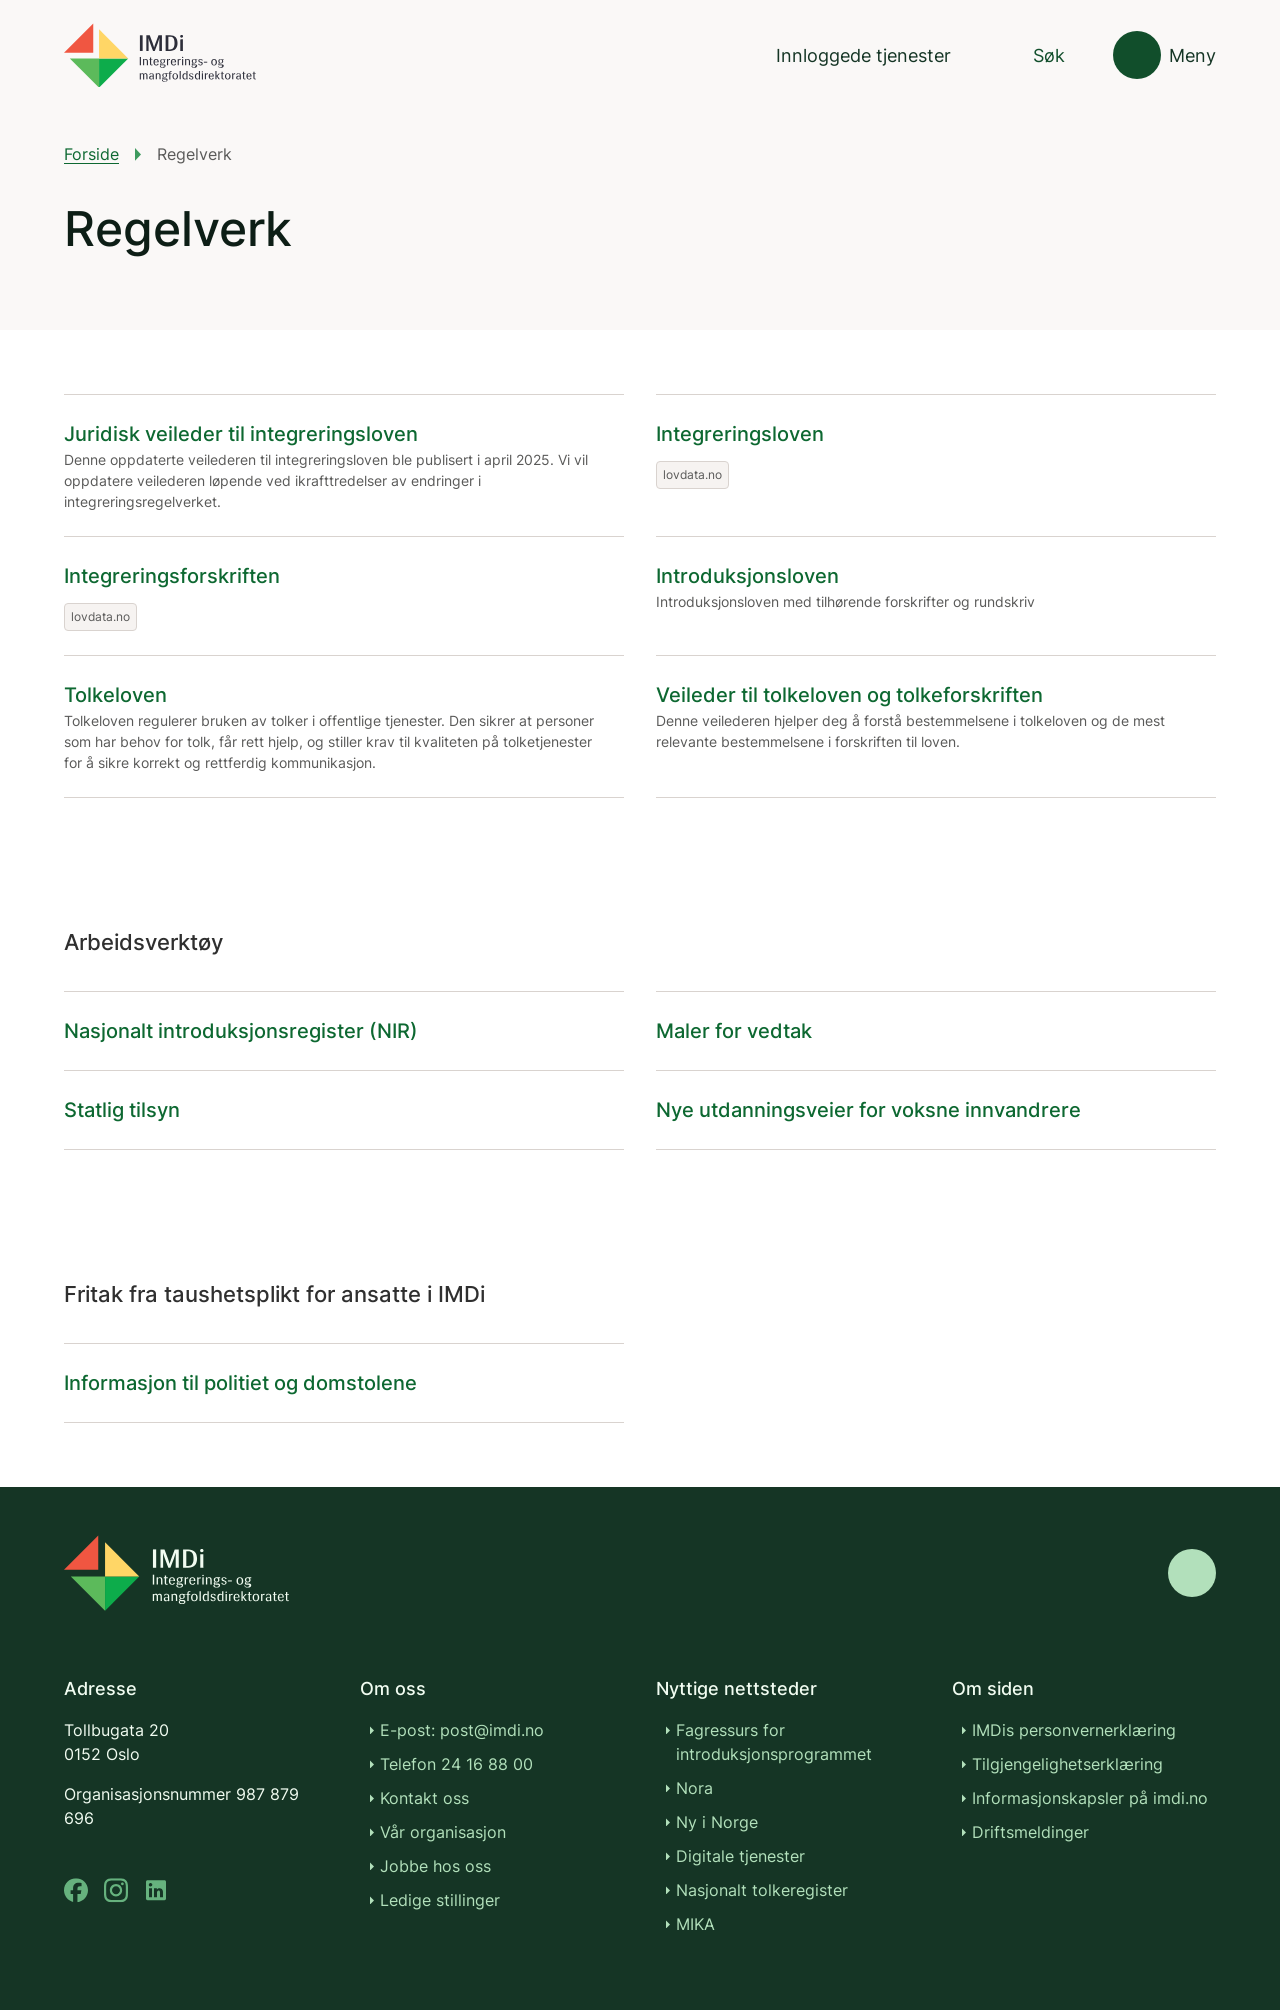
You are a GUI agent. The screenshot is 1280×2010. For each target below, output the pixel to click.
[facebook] (76, 1890)
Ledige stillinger (440, 1900)
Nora (694, 1788)
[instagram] (116, 1890)
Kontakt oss (424, 1798)
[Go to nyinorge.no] (176, 1573)
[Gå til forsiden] (160, 55)
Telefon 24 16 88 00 (456, 1764)
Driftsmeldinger (1030, 1832)
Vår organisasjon (443, 1832)
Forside (91, 154)
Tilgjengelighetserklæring (1067, 1764)
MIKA (695, 1924)
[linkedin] (156, 1890)
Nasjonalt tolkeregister (762, 1890)
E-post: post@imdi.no (462, 1730)
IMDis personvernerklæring (1074, 1730)
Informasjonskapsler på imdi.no (1090, 1798)
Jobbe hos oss (435, 1866)
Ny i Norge (717, 1822)
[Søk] (1032, 55)
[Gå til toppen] (1192, 1573)
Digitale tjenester (740, 1856)
